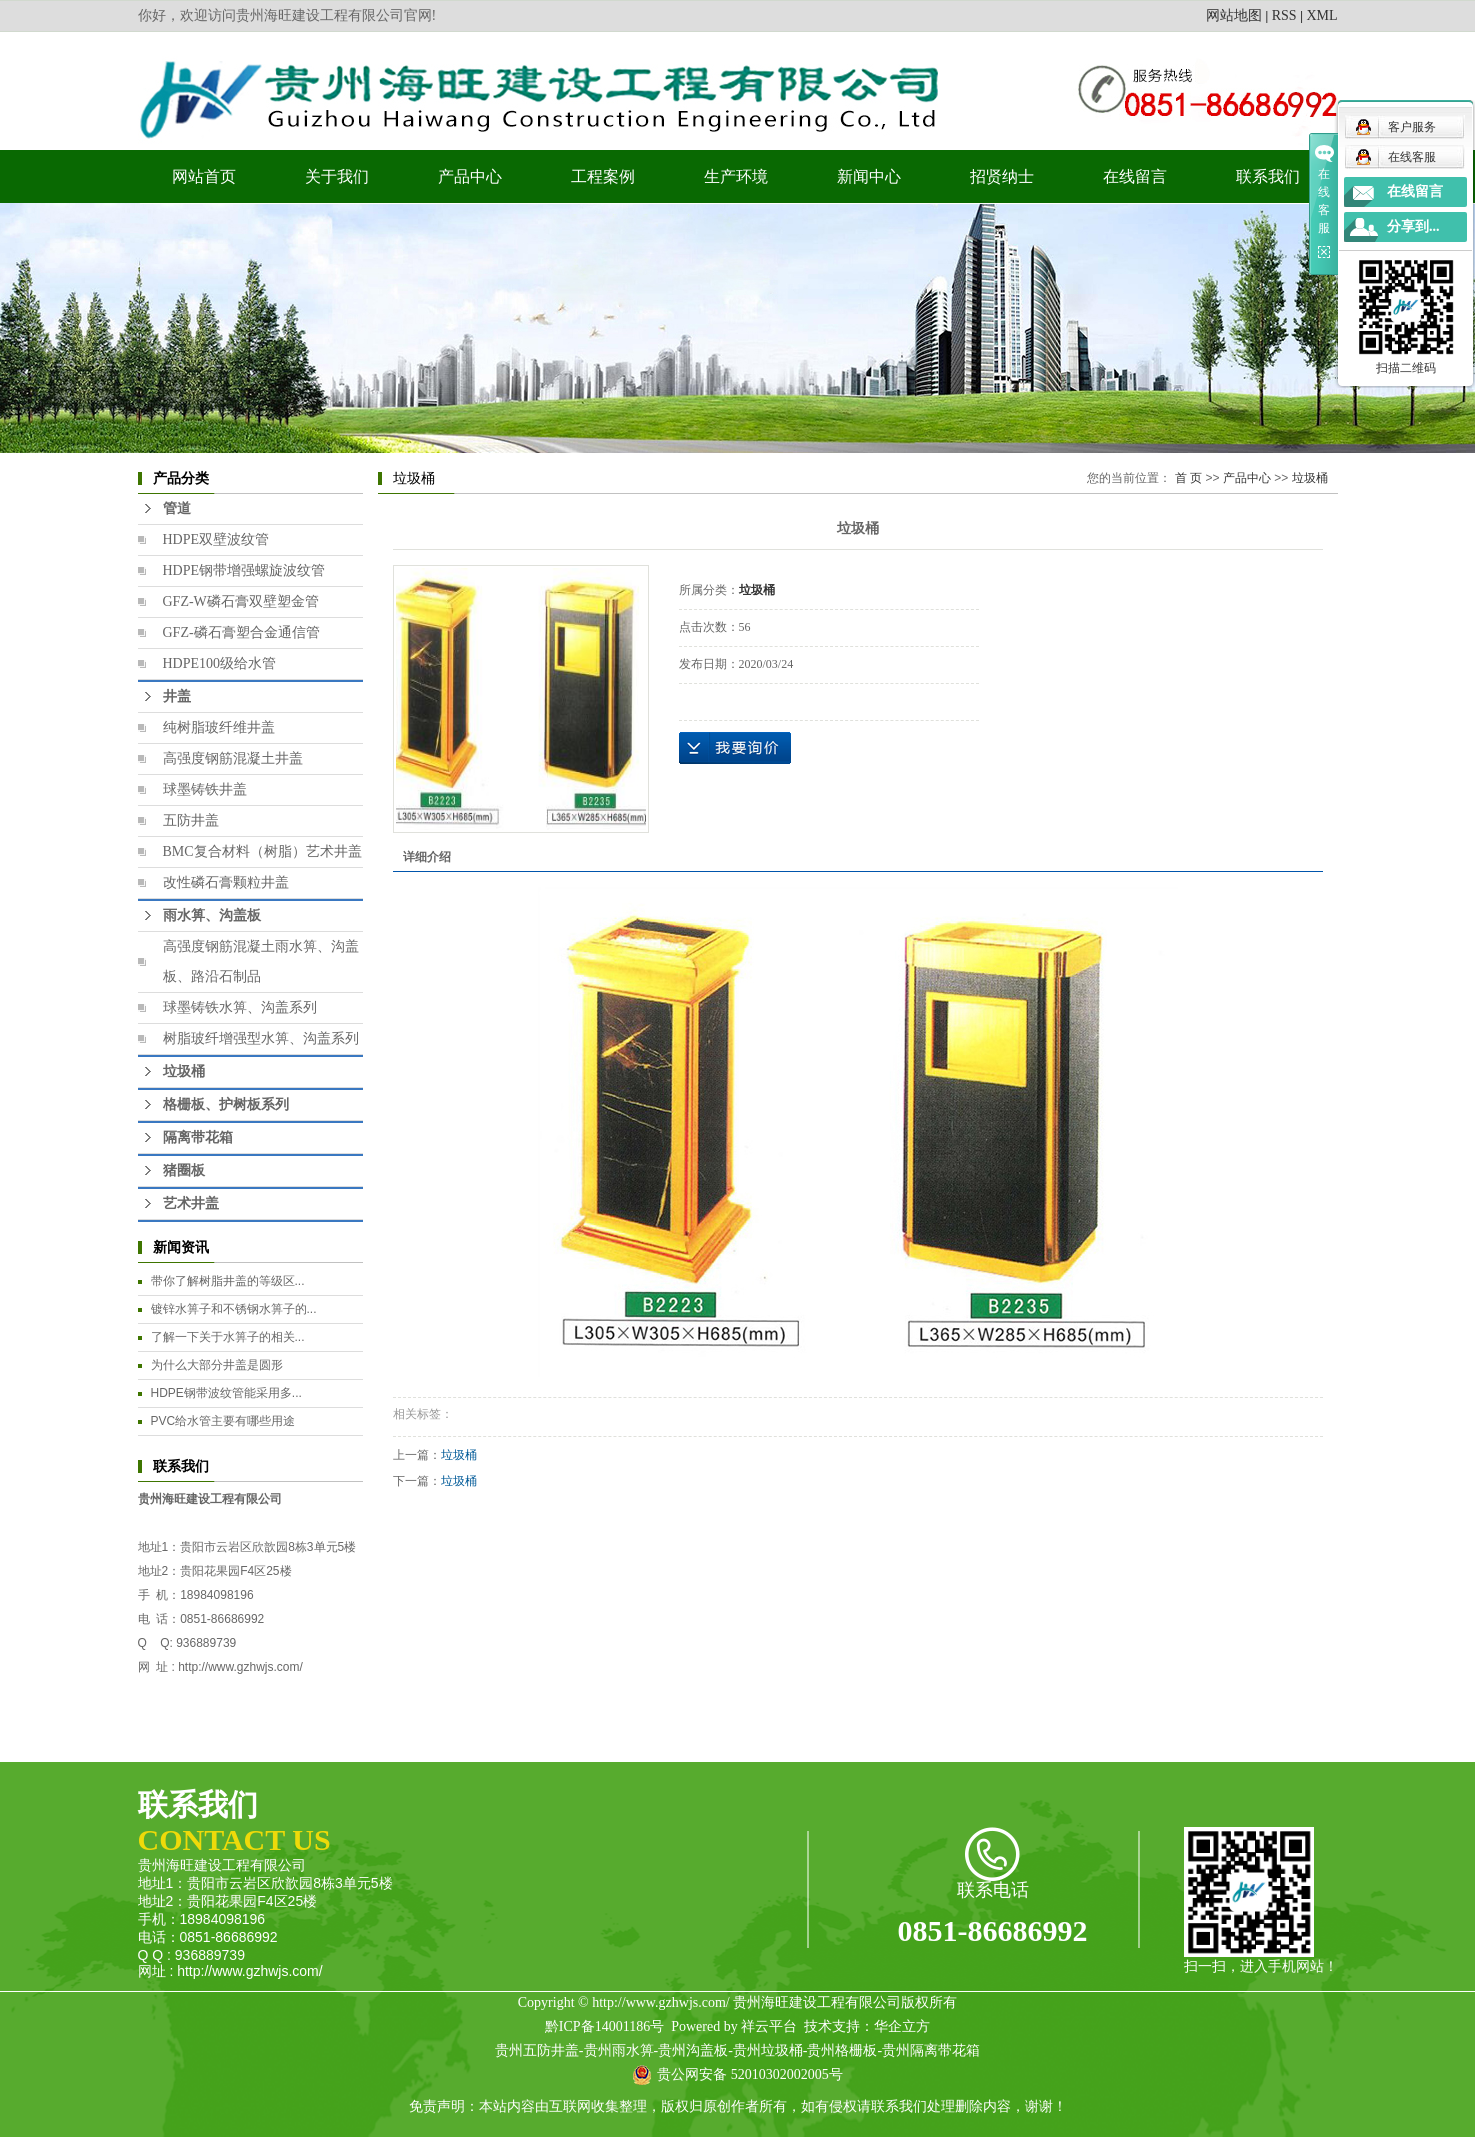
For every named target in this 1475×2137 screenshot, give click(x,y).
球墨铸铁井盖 (205, 789)
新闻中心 (869, 176)
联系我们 (1268, 176)
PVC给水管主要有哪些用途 (223, 1421)
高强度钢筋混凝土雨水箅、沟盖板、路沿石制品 (261, 961)
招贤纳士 (1002, 176)
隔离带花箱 (198, 1137)
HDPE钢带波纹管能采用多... (226, 1393)
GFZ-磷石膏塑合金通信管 (241, 632)
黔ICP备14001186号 (604, 2026)
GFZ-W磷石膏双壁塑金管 (241, 601)
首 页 (1188, 478)
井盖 (177, 696)
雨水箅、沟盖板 (212, 915)
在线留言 (1135, 176)
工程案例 (603, 176)
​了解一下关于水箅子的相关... (228, 1337)
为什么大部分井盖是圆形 (217, 1365)
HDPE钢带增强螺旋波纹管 (244, 570)
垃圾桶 (184, 1071)
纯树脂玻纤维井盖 (219, 727)
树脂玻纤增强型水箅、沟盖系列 (261, 1038)
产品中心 (470, 176)
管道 (177, 508)
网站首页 (204, 176)
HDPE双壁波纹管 (216, 539)
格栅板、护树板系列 (226, 1104)
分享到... (1413, 226)
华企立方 (902, 2026)
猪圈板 (184, 1170)
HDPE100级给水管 (220, 663)
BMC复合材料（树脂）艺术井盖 (262, 851)
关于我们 (337, 176)
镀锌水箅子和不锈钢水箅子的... (234, 1309)
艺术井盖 (191, 1203)
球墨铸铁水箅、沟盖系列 (240, 1007)
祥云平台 (769, 2026)
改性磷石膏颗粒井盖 (226, 882)
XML (1321, 15)
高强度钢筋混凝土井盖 (233, 758)
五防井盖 (191, 820)
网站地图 (1234, 15)
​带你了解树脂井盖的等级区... (228, 1281)
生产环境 (736, 176)
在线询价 (735, 748)
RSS (1284, 15)
